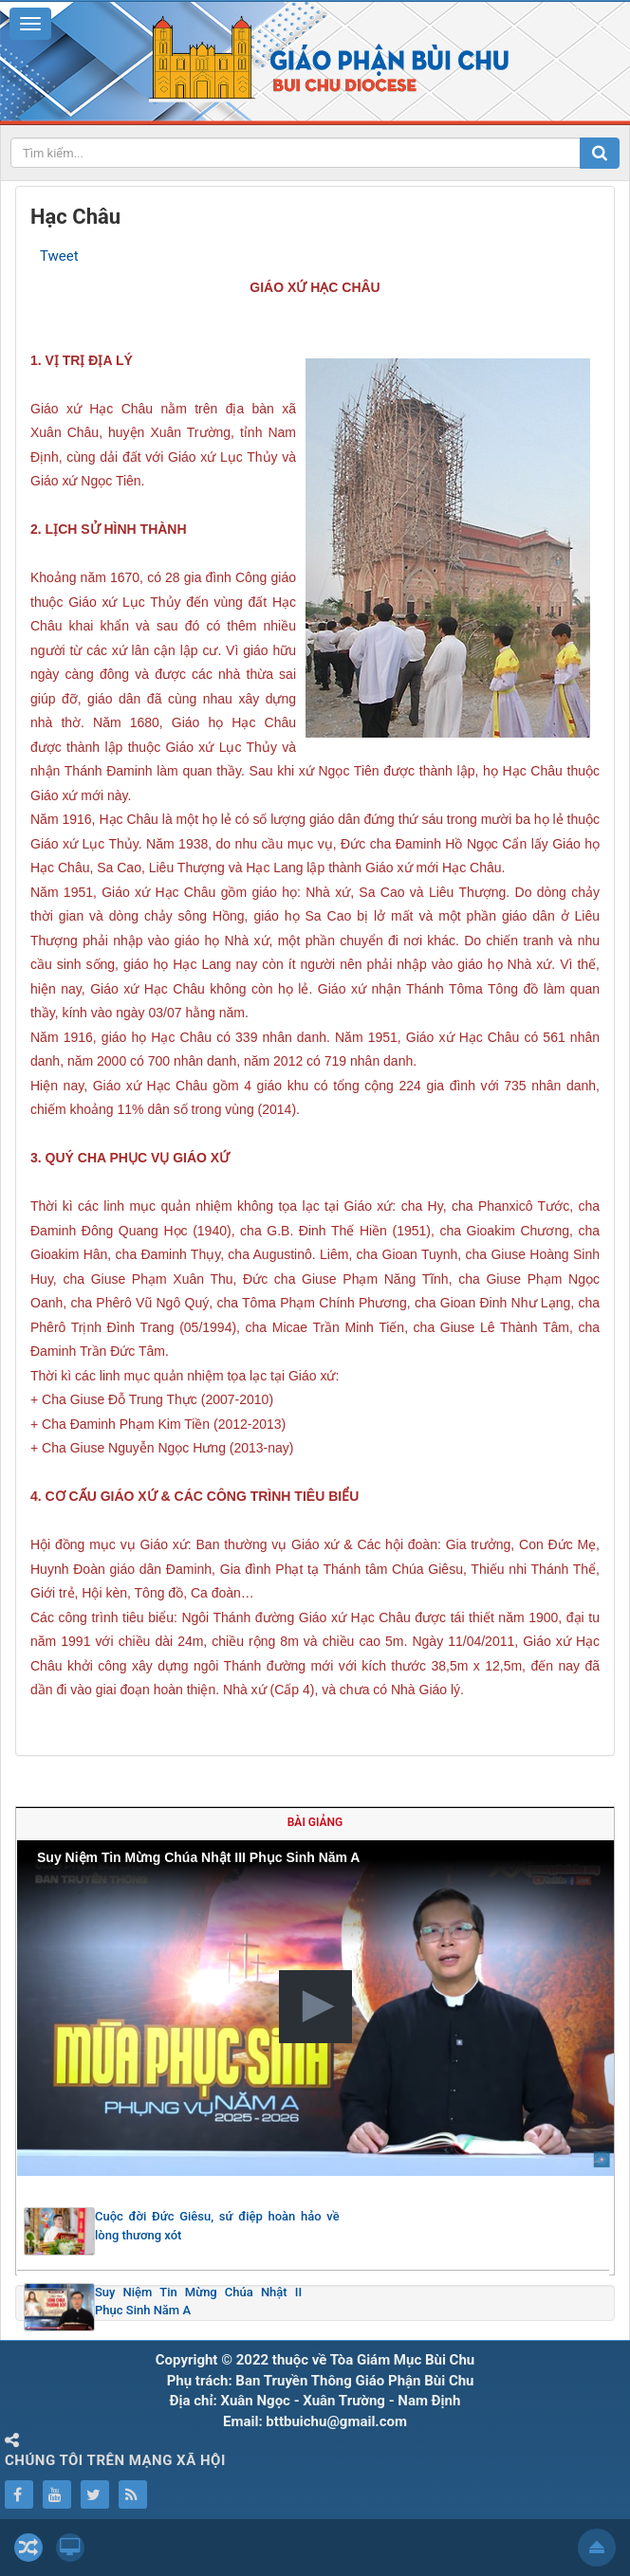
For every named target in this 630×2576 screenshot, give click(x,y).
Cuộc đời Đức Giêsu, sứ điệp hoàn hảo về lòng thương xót (217, 2225)
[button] (315, 2006)
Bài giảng (315, 1822)
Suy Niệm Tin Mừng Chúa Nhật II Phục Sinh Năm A (198, 2301)
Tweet (59, 256)
